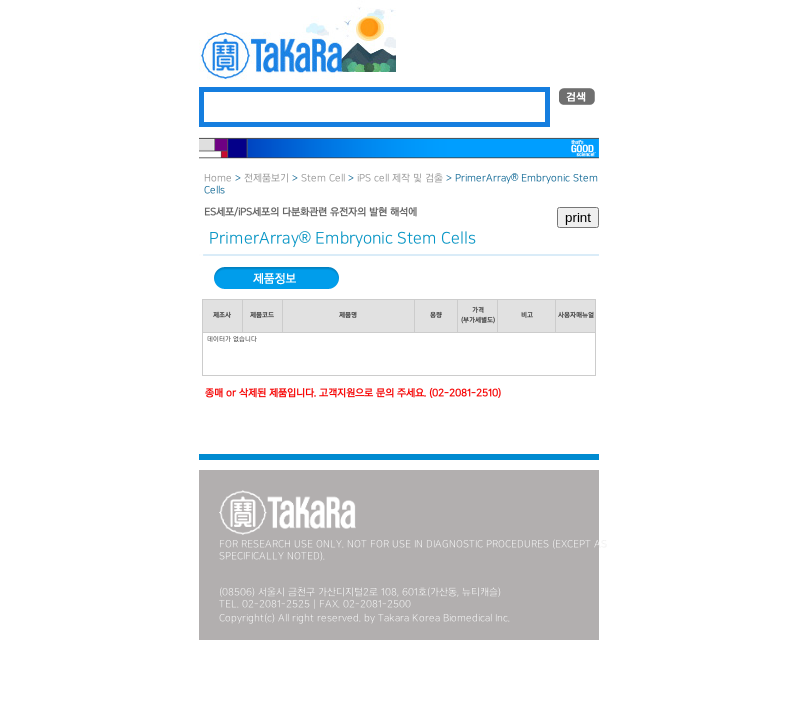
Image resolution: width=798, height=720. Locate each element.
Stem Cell (323, 178)
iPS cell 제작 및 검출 (400, 178)
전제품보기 (266, 178)
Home (218, 178)
